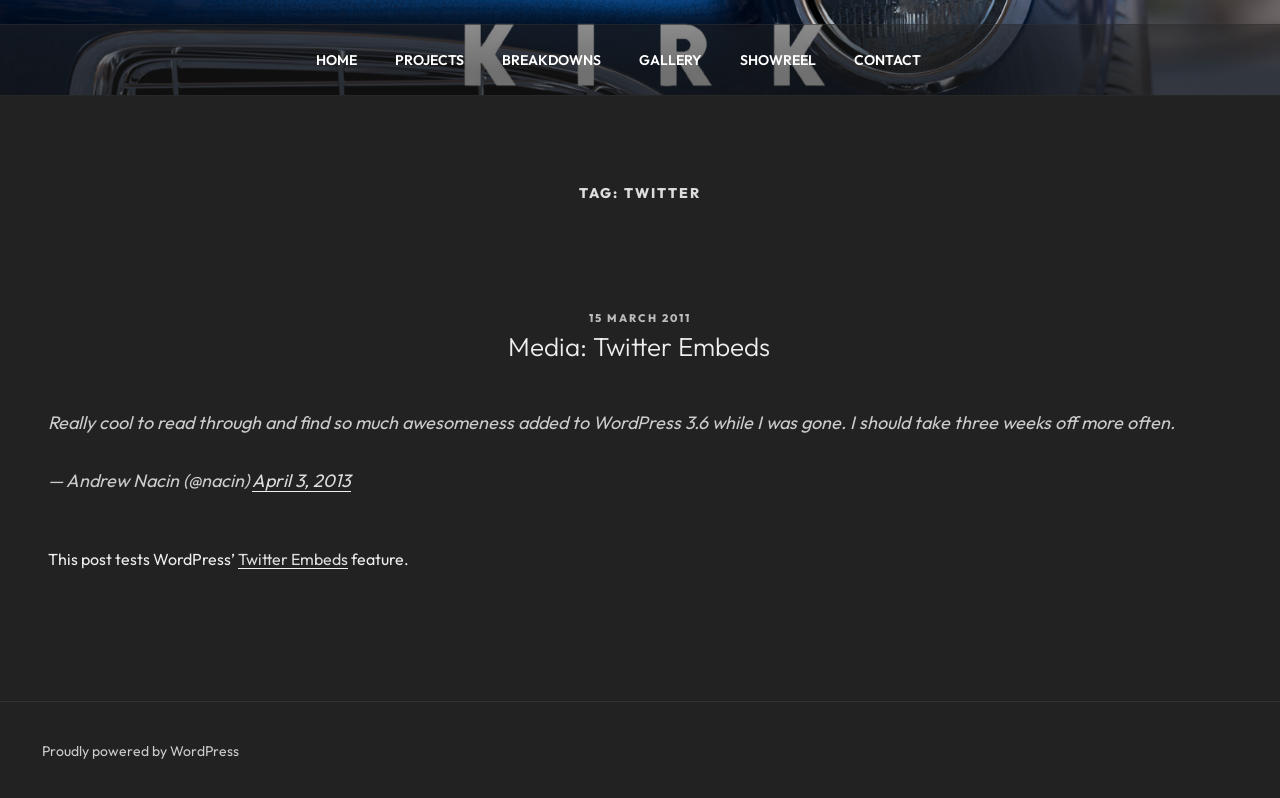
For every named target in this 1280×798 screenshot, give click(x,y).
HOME (336, 60)
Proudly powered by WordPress (140, 751)
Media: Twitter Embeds (639, 346)
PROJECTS (429, 60)
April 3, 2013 (301, 480)
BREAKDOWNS (551, 60)
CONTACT (887, 60)
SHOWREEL (778, 60)
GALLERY (670, 60)
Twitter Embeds (293, 559)
